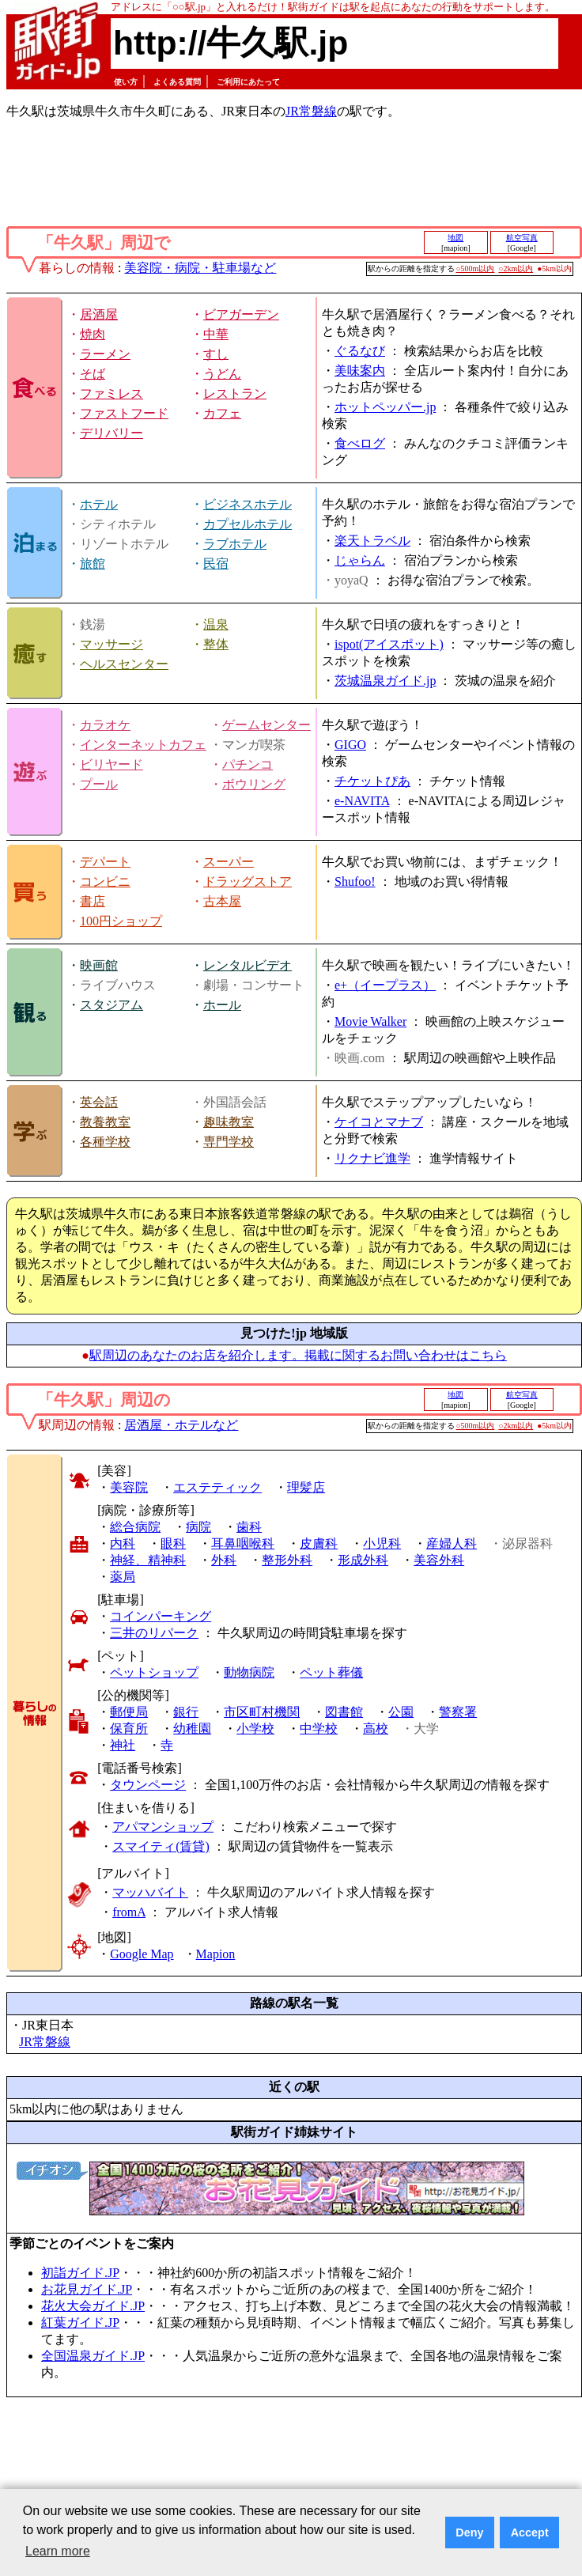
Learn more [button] (57, 2551)
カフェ (222, 413)
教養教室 (105, 1122)
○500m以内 (475, 268)
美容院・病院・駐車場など (200, 267)
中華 (216, 334)
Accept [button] (530, 2532)
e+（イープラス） (385, 985)
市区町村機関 (262, 1712)
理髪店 (306, 1487)
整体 (216, 644)
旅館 (92, 563)
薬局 (122, 1576)
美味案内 (359, 370)
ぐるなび (359, 350)
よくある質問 (177, 82)
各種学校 (105, 1141)
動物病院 (249, 1672)
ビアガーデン (241, 314)
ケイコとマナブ (378, 1122)
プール (99, 784)
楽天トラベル (372, 540)
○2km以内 (515, 268)
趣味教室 (228, 1122)
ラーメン (105, 354)
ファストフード (124, 413)
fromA (129, 1912)
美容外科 (439, 1560)
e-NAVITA (362, 801)
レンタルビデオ (247, 965)
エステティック (217, 1487)
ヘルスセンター (124, 664)
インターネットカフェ (143, 744)
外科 (223, 1560)
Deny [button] (469, 2532)
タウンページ (148, 1784)
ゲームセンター (266, 725)
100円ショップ (121, 921)
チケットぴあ (372, 781)
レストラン (234, 393)
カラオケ (105, 725)
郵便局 (129, 1712)
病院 (198, 1527)
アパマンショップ (163, 1826)
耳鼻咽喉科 (242, 1543)
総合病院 (135, 1527)
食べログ (359, 443)
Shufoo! (355, 881)
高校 (375, 1728)
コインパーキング (160, 1616)
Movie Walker (370, 1021)
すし (216, 354)
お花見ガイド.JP (86, 2289)
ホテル (99, 504)
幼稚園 (192, 1728)
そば (92, 373)
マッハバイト (150, 1892)
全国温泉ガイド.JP (93, 2355)
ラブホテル (234, 543)
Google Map (141, 1954)
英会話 (99, 1102)
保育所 (129, 1728)
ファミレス (111, 393)
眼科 (173, 1543)
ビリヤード (111, 764)
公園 (401, 1712)
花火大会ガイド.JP (93, 2306)
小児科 (382, 1543)
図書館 (344, 1712)
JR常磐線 (311, 111)
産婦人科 (451, 1543)
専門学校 (228, 1141)
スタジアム (111, 1005)
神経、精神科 (148, 1560)
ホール (222, 1005)
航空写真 (522, 237)
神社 (122, 1745)
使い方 (126, 82)
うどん (222, 373)
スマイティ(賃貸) (161, 1846)
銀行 (185, 1712)
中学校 (319, 1728)
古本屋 (222, 901)
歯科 (249, 1527)
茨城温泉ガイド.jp (385, 680)
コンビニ (105, 881)
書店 (92, 901)
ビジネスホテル (247, 504)
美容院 (129, 1487)
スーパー (228, 861)
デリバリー (111, 433)
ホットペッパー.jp (385, 407)
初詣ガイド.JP (80, 2272)
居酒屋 (99, 314)
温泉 (216, 624)
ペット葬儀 (331, 1672)
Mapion (216, 1954)
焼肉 (92, 334)
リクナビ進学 (372, 1158)
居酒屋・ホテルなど (181, 1425)
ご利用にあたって (248, 82)
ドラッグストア (247, 881)
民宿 (216, 563)
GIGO (350, 744)
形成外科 (363, 1560)
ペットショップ (154, 1672)
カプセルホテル (247, 524)
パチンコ (247, 764)
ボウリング (253, 784)
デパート (105, 861)
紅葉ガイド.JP (80, 2322)
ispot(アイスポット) (389, 644)
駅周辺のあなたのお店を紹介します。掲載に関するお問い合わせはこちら (298, 1355)
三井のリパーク (154, 1633)
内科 (122, 1543)
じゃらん (359, 560)
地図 (455, 237)
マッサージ (111, 644)
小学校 (255, 1728)
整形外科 (287, 1560)
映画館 (99, 965)
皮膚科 (319, 1543)
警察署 (458, 1712)
